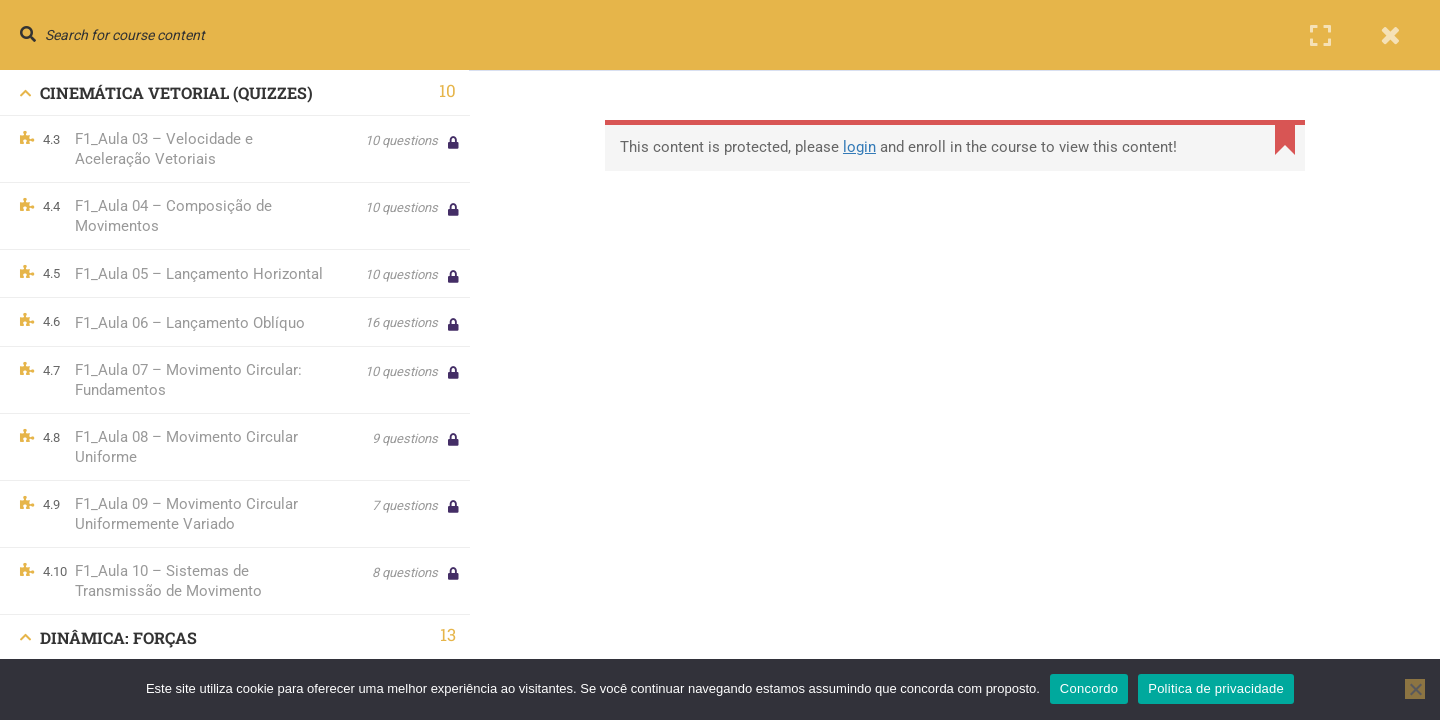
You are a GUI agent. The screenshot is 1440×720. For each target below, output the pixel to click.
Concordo (1089, 688)
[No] (1415, 689)
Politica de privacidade (1216, 688)
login (862, 147)
